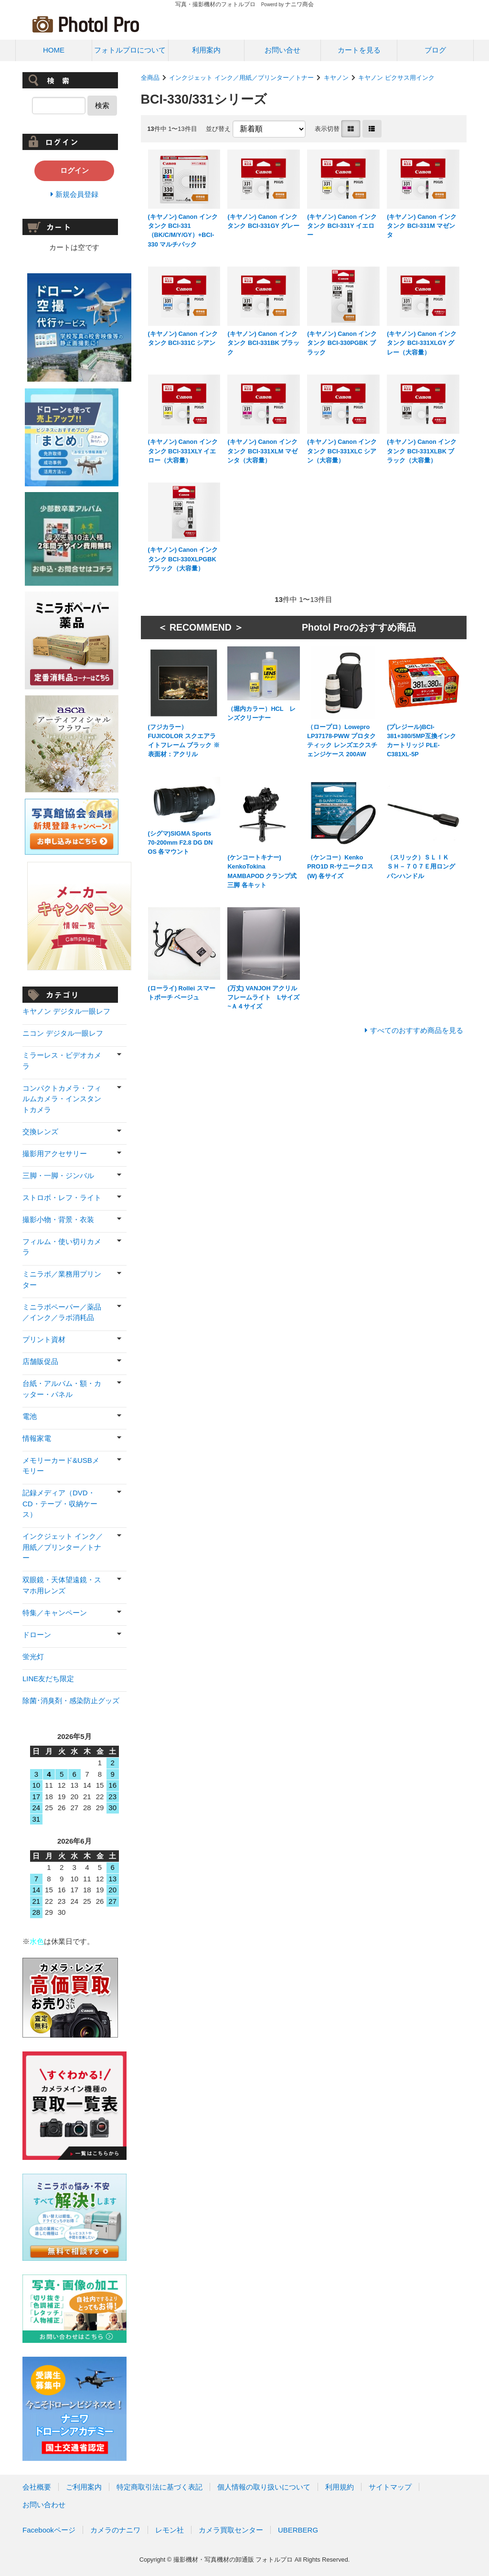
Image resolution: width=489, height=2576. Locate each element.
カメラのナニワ (115, 2530)
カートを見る (359, 50)
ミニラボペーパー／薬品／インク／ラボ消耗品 (61, 1312)
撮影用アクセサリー (54, 1153)
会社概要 (36, 2487)
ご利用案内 (84, 2487)
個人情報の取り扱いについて (263, 2487)
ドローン (36, 1635)
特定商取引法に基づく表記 (159, 2487)
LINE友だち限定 (48, 1678)
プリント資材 (43, 1339)
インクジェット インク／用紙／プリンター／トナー (241, 77)
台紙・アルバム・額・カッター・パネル (61, 1388)
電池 (29, 1416)
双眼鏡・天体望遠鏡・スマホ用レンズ (61, 1585)
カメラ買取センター (231, 2530)
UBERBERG (298, 2530)
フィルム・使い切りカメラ (61, 1246)
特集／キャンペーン (54, 1613)
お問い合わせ (43, 2505)
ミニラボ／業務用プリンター (61, 1279)
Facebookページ (48, 2530)
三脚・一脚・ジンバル (58, 1175)
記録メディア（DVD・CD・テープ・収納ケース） (59, 1503)
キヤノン (336, 77)
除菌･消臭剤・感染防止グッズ (70, 1700)
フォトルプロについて (130, 50)
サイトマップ (390, 2487)
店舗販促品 (40, 1361)
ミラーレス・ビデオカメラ (61, 1060)
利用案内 (206, 50)
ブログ (435, 50)
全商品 (150, 77)
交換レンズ (40, 1131)
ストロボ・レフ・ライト (61, 1197)
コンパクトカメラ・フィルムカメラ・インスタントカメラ (61, 1099)
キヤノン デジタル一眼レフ (66, 1011)
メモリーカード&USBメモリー (60, 1465)
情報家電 (36, 1438)
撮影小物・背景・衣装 (58, 1219)
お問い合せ (282, 50)
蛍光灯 (33, 1657)
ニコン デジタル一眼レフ (62, 1033)
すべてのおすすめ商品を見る (416, 1030)
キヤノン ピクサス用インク (396, 77)
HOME (53, 50)
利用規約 (339, 2487)
